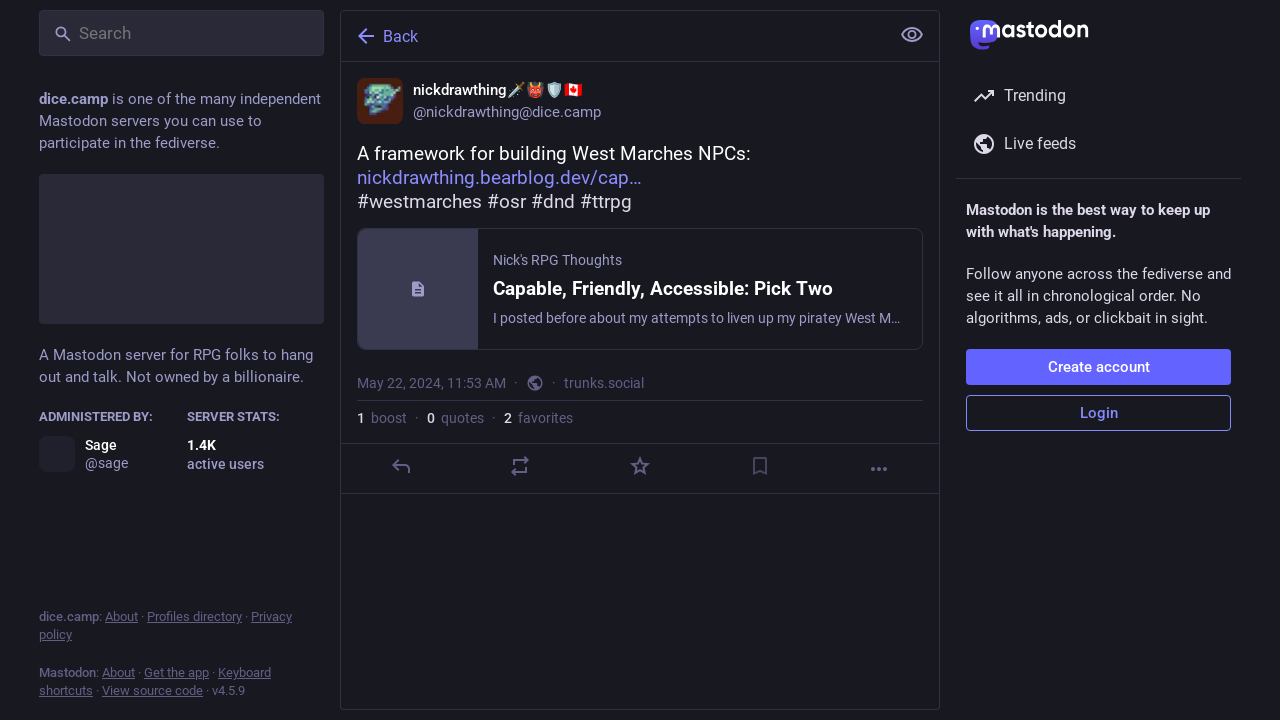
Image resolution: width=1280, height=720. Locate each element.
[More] (879, 469)
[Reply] (401, 466)
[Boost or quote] (520, 466)
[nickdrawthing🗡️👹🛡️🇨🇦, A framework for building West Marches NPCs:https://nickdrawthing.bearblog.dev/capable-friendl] (640, 278)
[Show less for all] (912, 35)
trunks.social (604, 383)
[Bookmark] (760, 466)
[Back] (613, 36)
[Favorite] (640, 466)
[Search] (181, 33)
